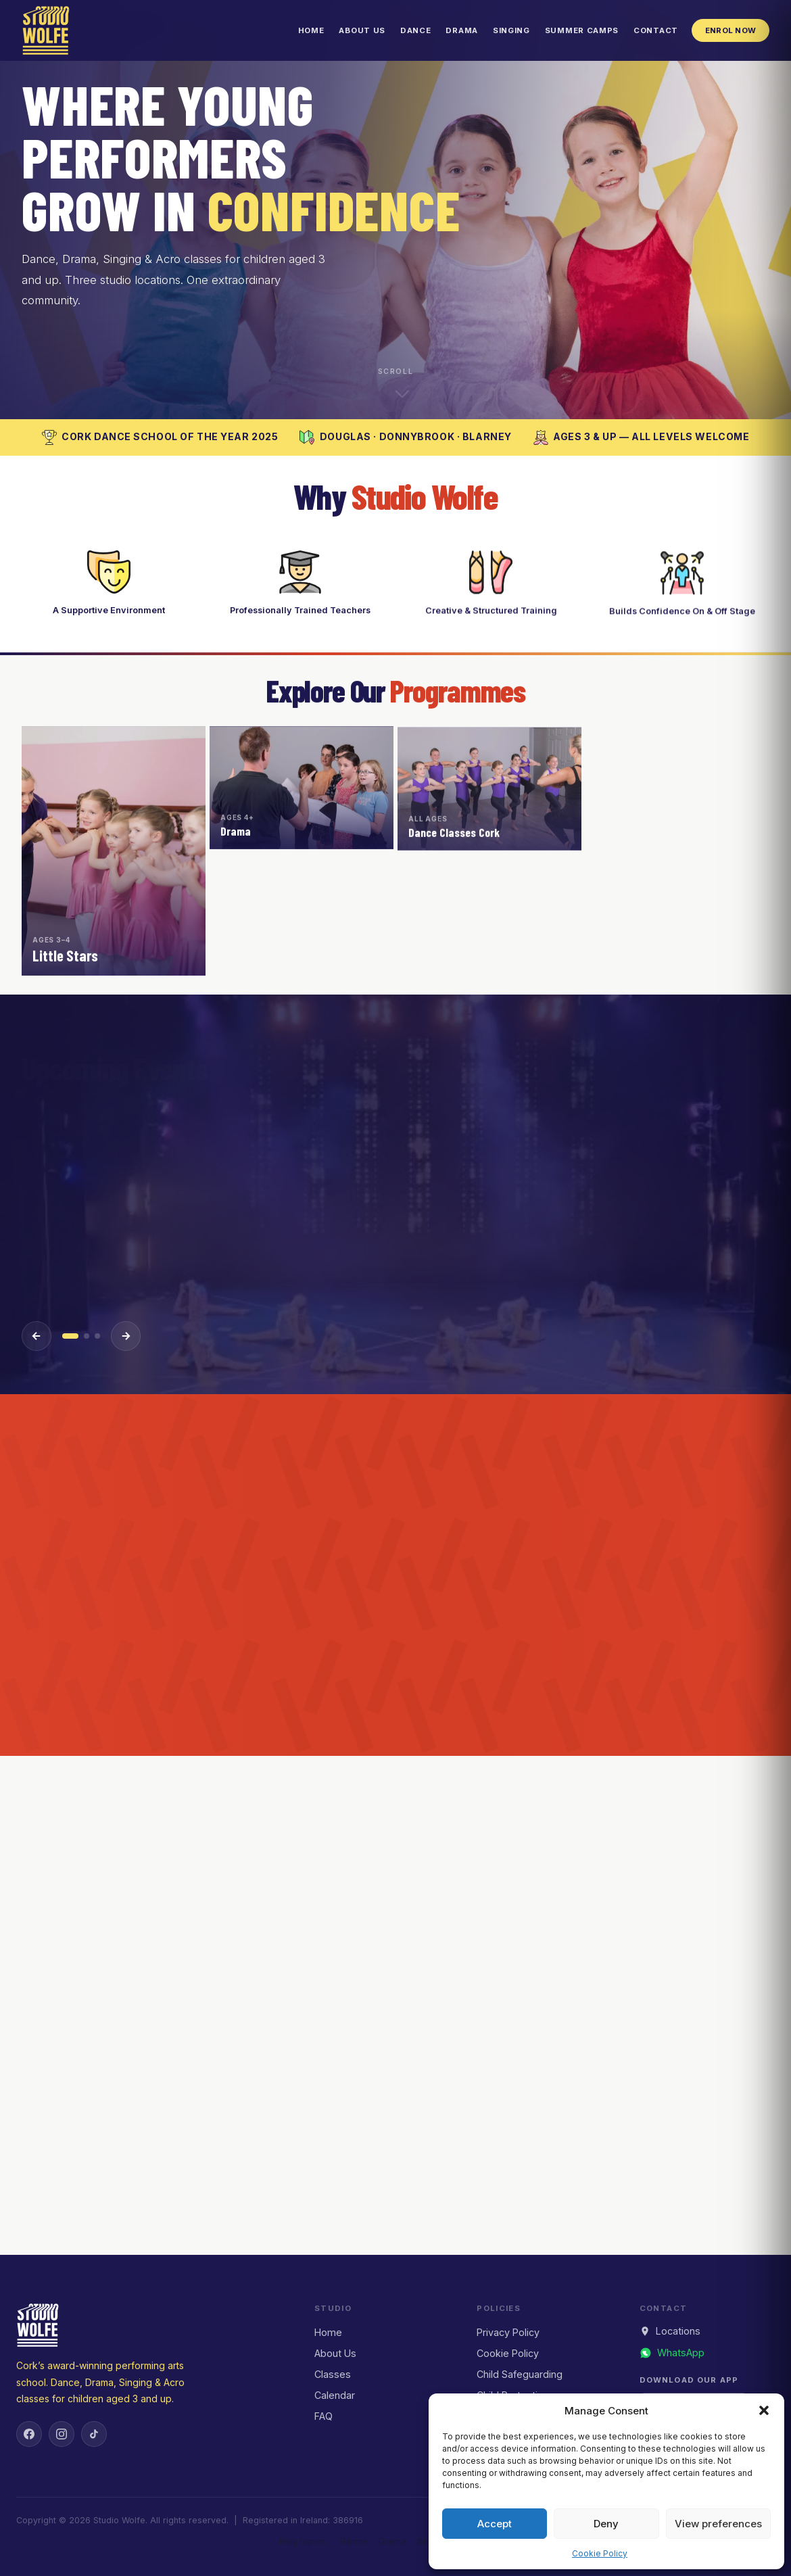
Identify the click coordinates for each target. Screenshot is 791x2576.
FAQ (323, 2416)
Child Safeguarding (519, 2374)
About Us (362, 30)
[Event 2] (86, 1336)
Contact (655, 30)
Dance (415, 30)
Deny (606, 2523)
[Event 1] (70, 1336)
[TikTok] (94, 2434)
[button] (764, 2410)
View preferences (718, 2523)
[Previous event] (36, 1336)
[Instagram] (61, 2434)
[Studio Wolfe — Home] (46, 30)
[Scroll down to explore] (395, 381)
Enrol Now (730, 30)
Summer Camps (582, 30)
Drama (461, 30)
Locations (670, 2331)
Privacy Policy (508, 2332)
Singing (511, 30)
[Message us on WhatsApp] (672, 2353)
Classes (332, 2374)
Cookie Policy (599, 2553)
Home (311, 30)
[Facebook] (29, 2434)
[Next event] (126, 1336)
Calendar (334, 2395)
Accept (494, 2523)
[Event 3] (97, 1336)
